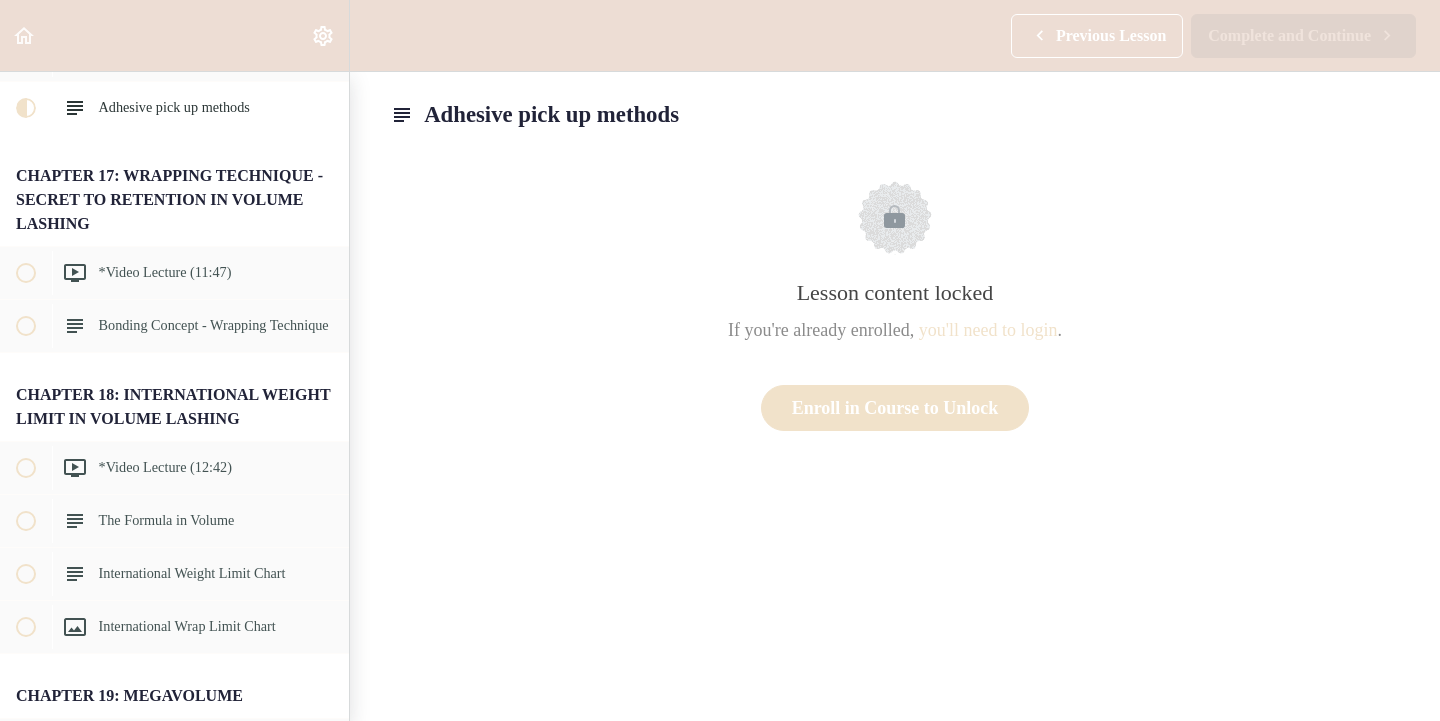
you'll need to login (988, 330)
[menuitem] (324, 35)
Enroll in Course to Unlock (895, 408)
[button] (25, 35)
